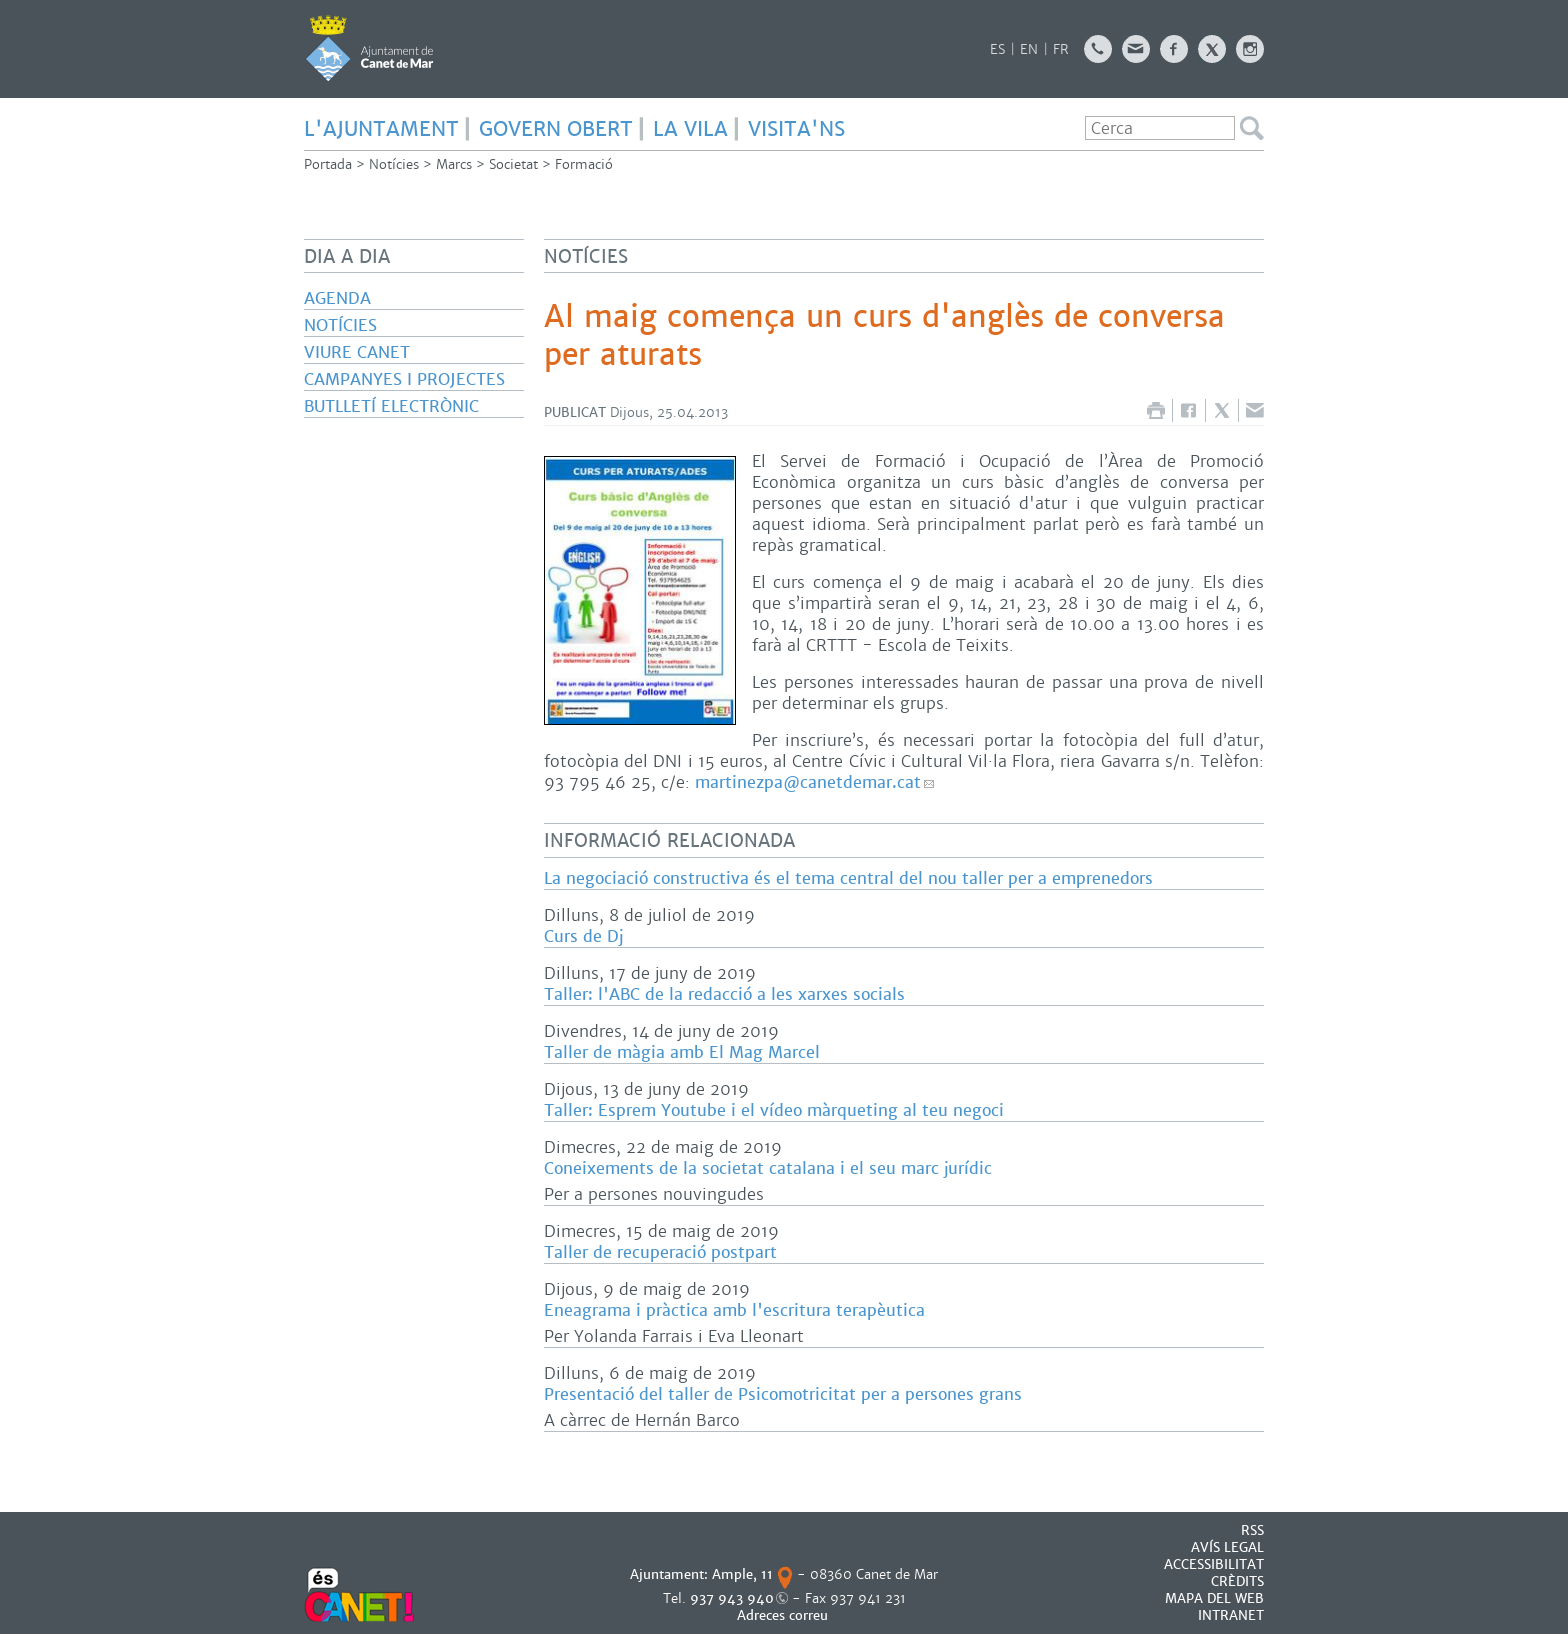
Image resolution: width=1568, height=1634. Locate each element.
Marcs (454, 164)
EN (1029, 49)
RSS (1252, 1530)
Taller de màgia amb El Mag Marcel (682, 1052)
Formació (584, 164)
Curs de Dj (583, 936)
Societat (513, 164)
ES (997, 49)
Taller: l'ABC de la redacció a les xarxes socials (724, 994)
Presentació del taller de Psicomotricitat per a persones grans (783, 1394)
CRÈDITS (1237, 1581)
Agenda (337, 298)
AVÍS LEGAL (1227, 1547)
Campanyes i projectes (404, 379)
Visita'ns (796, 129)
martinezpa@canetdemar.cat (808, 782)
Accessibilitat (1214, 1564)
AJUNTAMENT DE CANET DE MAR (369, 48)
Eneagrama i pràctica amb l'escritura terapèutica (734, 1310)
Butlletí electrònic (391, 406)
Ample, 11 (742, 1574)
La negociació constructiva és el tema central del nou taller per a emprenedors (848, 878)
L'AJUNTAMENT (381, 129)
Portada (328, 164)
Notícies (394, 164)
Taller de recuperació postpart (660, 1252)
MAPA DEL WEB (1214, 1598)
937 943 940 (732, 1598)
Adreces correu (784, 1615)
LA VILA (690, 129)
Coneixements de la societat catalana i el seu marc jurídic (768, 1168)
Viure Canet (357, 352)
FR (1061, 49)
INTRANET (1231, 1615)
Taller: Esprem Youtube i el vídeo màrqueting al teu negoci (774, 1110)
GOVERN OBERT (556, 129)
